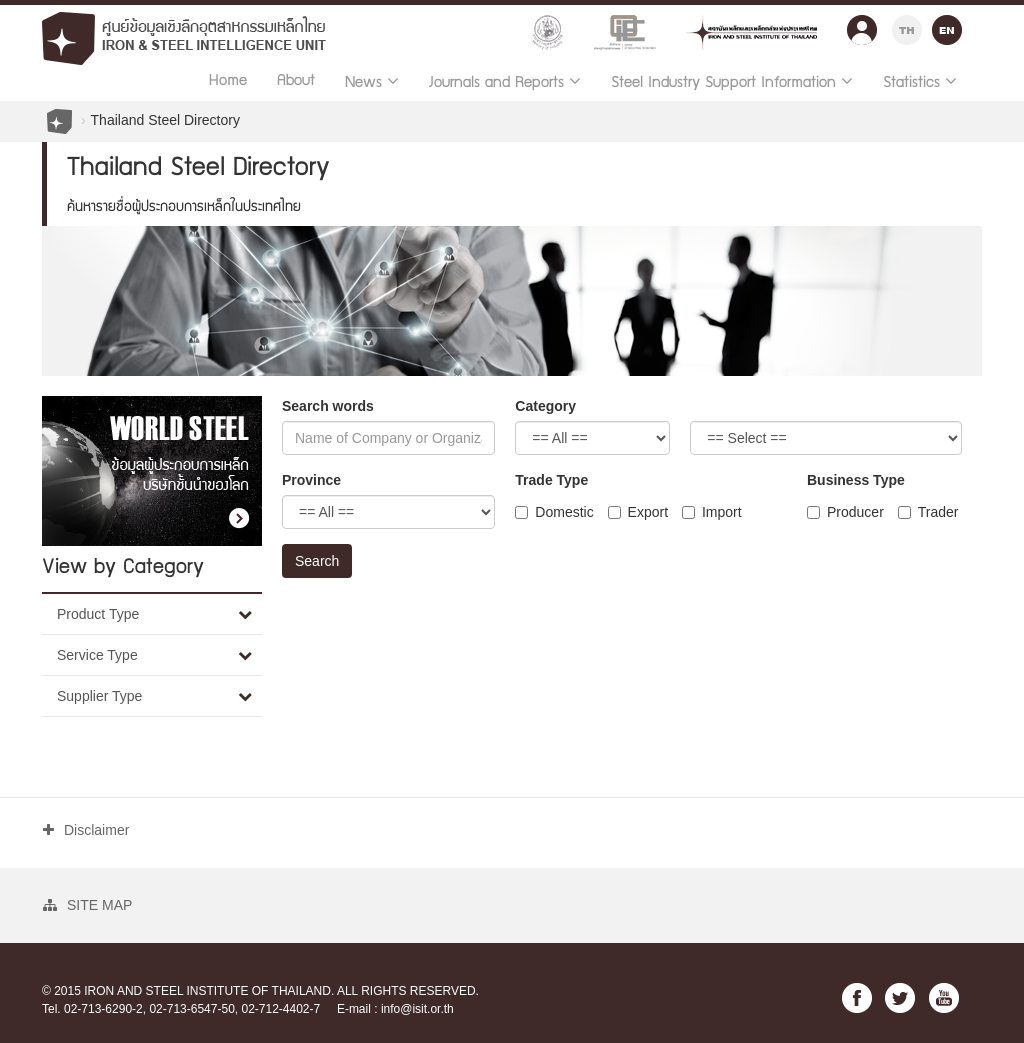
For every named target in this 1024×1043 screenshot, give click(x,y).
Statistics (920, 81)
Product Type (98, 614)
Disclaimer (86, 830)
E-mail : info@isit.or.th (395, 1009)
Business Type (856, 480)
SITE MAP (87, 905)
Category (545, 406)
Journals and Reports (505, 81)
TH (907, 27)
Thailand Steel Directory (165, 120)
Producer (845, 512)
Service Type (97, 655)
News (372, 81)
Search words (328, 406)
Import (712, 512)
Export (638, 512)
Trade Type (551, 480)
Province (311, 480)
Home (228, 82)
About (296, 82)
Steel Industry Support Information (732, 81)
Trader (928, 512)
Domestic (554, 512)
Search (317, 561)
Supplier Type (99, 696)
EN (947, 27)
